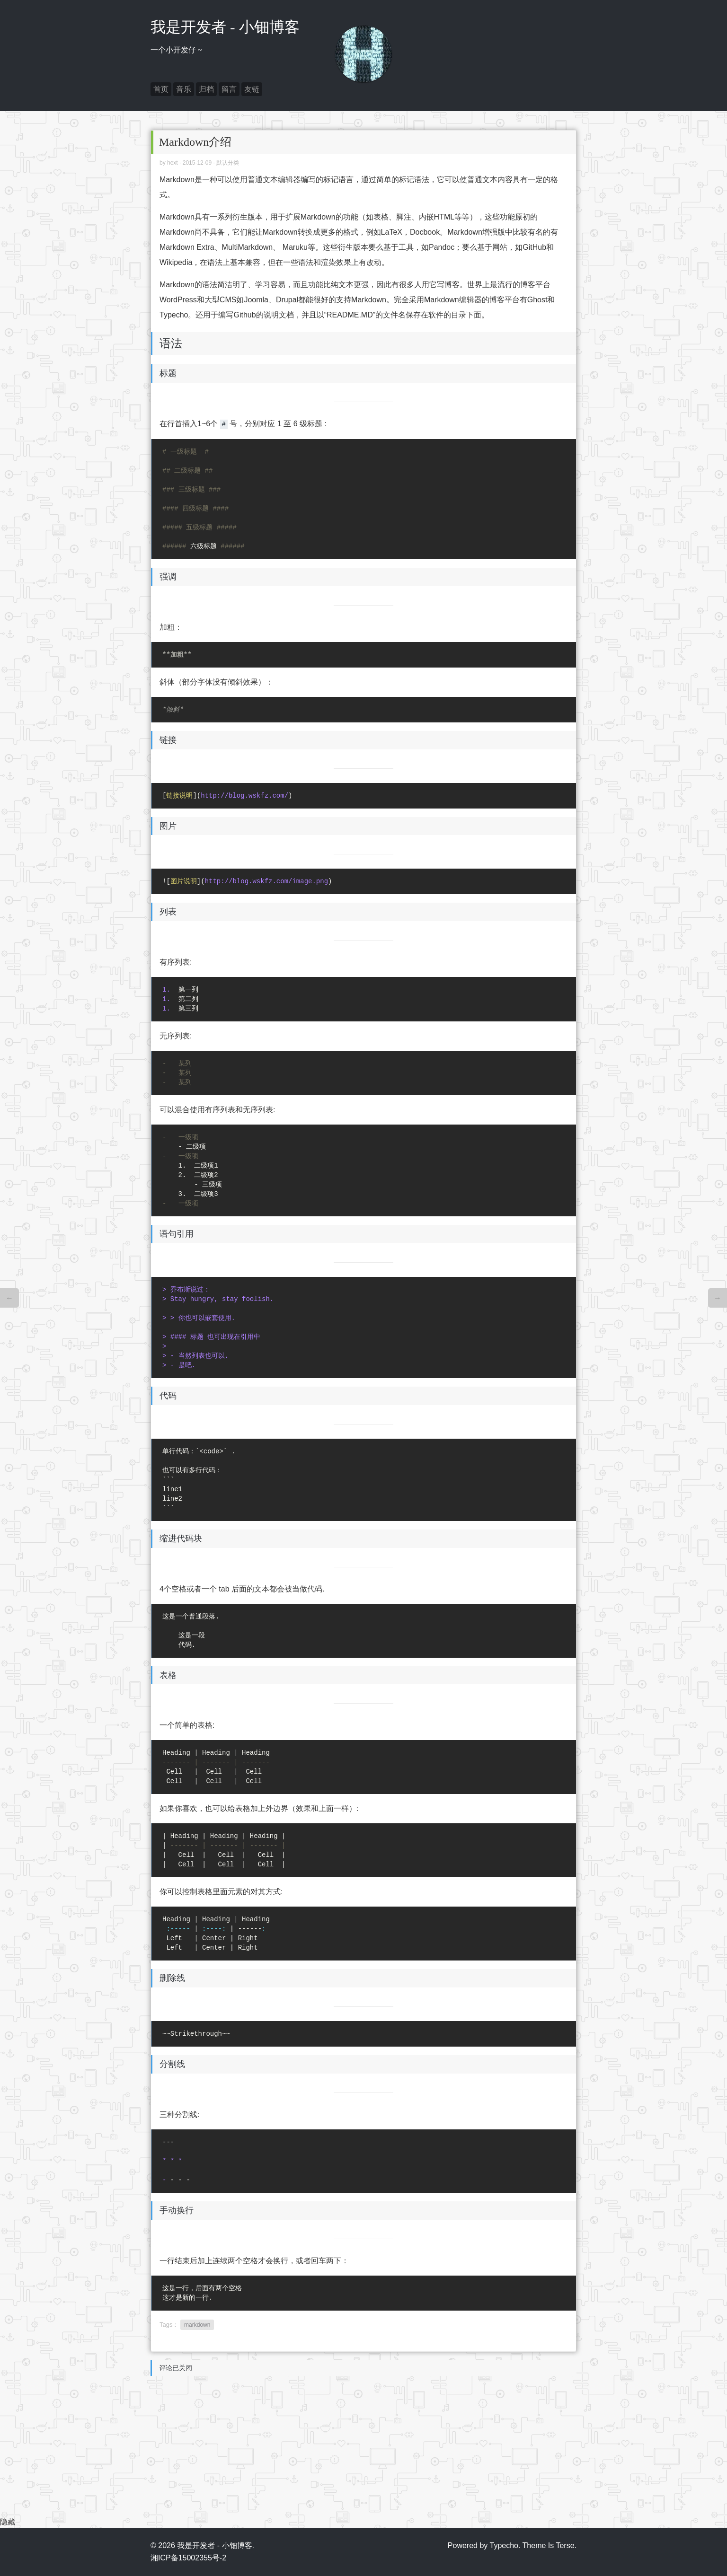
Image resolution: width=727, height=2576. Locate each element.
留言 (229, 89)
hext (172, 162)
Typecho (503, 2545)
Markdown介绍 (195, 142)
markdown (197, 2324)
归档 (206, 89)
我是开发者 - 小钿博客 (225, 26)
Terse (565, 2545)
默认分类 (227, 162)
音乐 (183, 89)
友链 (251, 89)
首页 (160, 89)
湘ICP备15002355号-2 (188, 2558)
